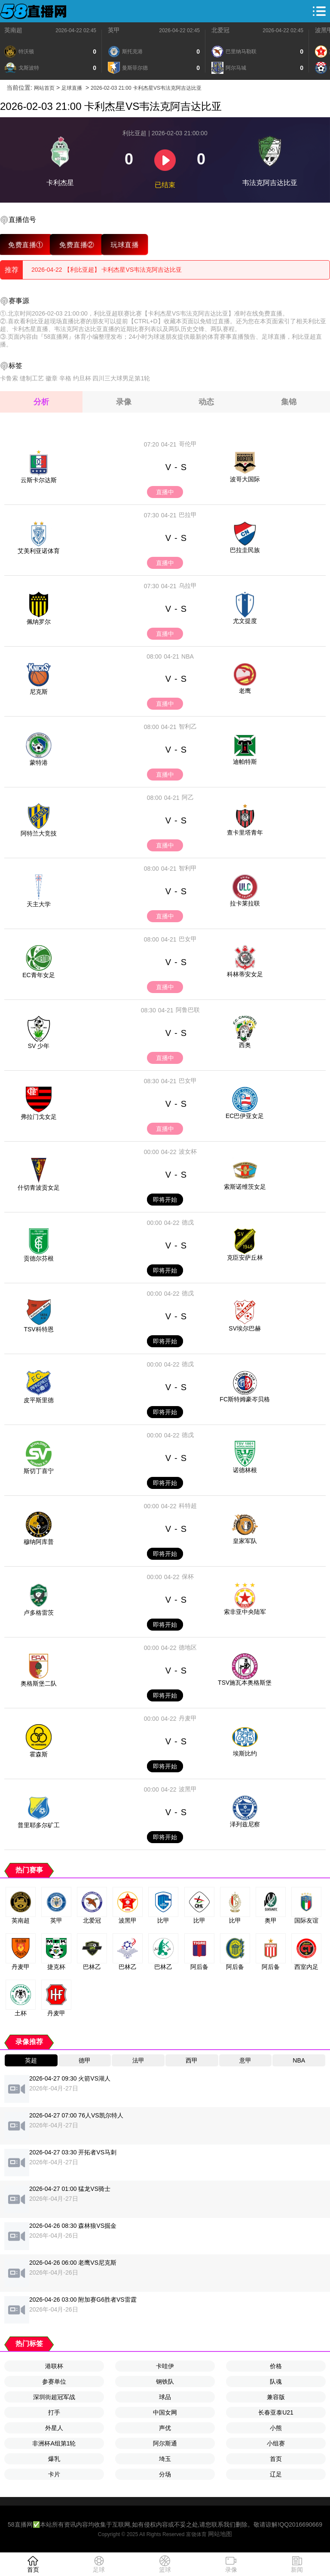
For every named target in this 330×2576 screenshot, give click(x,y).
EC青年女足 (38, 975)
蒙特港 (39, 762)
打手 (54, 2412)
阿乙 (188, 797)
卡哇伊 (165, 2366)
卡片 (54, 2474)
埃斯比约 (245, 1753)
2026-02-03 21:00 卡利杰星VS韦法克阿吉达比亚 (146, 88)
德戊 (188, 1222)
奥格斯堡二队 (39, 1683)
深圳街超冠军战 (54, 2397)
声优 (165, 2427)
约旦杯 (82, 378)
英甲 (114, 30)
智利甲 (188, 868)
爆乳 (54, 2458)
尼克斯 (39, 691)
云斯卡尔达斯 (39, 480)
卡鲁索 (9, 378)
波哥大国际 (245, 479)
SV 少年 (39, 1045)
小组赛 (276, 2443)
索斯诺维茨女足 (245, 1186)
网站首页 (44, 88)
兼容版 (276, 2397)
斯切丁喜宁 (39, 1470)
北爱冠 (220, 30)
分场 (165, 2474)
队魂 (276, 2381)
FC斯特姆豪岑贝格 (245, 1399)
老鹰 (245, 690)
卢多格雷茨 (39, 1612)
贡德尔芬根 (39, 1258)
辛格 (65, 378)
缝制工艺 (32, 378)
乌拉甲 (188, 585)
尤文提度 (245, 620)
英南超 (13, 30)
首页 (276, 2458)
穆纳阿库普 (39, 1541)
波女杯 (188, 1151)
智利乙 (188, 726)
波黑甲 (188, 1789)
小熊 (276, 2427)
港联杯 (54, 2366)
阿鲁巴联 (188, 1009)
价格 (276, 2366)
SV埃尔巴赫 (245, 1328)
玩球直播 (125, 244)
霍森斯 (39, 1754)
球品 (165, 2397)
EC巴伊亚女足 (245, 1115)
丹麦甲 (188, 1718)
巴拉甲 (188, 514)
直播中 (165, 492)
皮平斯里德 (39, 1400)
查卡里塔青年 (245, 832)
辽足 (276, 2474)
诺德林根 (245, 1470)
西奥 (245, 1045)
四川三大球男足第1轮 (121, 378)
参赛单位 (54, 2381)
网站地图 (220, 2533)
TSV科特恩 (38, 1329)
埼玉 (165, 2458)
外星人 (54, 2427)
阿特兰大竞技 (39, 833)
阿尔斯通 (165, 2443)
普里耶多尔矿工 (39, 1825)
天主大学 (39, 904)
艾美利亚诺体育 (39, 550)
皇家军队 (245, 1540)
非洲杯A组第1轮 (54, 2443)
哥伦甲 (188, 443)
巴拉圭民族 (245, 550)
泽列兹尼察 (245, 1824)
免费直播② (77, 244)
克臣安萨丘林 (245, 1257)
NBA (187, 656)
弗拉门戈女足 (39, 1116)
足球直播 (71, 88)
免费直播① (25, 244)
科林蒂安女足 (245, 974)
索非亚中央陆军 (245, 1611)
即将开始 (165, 1199)
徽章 (52, 378)
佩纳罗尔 (39, 621)
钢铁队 (165, 2381)
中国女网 (165, 2412)
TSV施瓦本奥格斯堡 (245, 1682)
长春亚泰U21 (275, 2412)
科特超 (188, 1505)
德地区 (188, 1647)
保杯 (188, 1576)
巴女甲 (188, 939)
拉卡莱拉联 (245, 903)
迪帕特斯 (245, 761)
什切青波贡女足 (39, 1187)
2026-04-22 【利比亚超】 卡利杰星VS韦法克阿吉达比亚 (106, 269)
